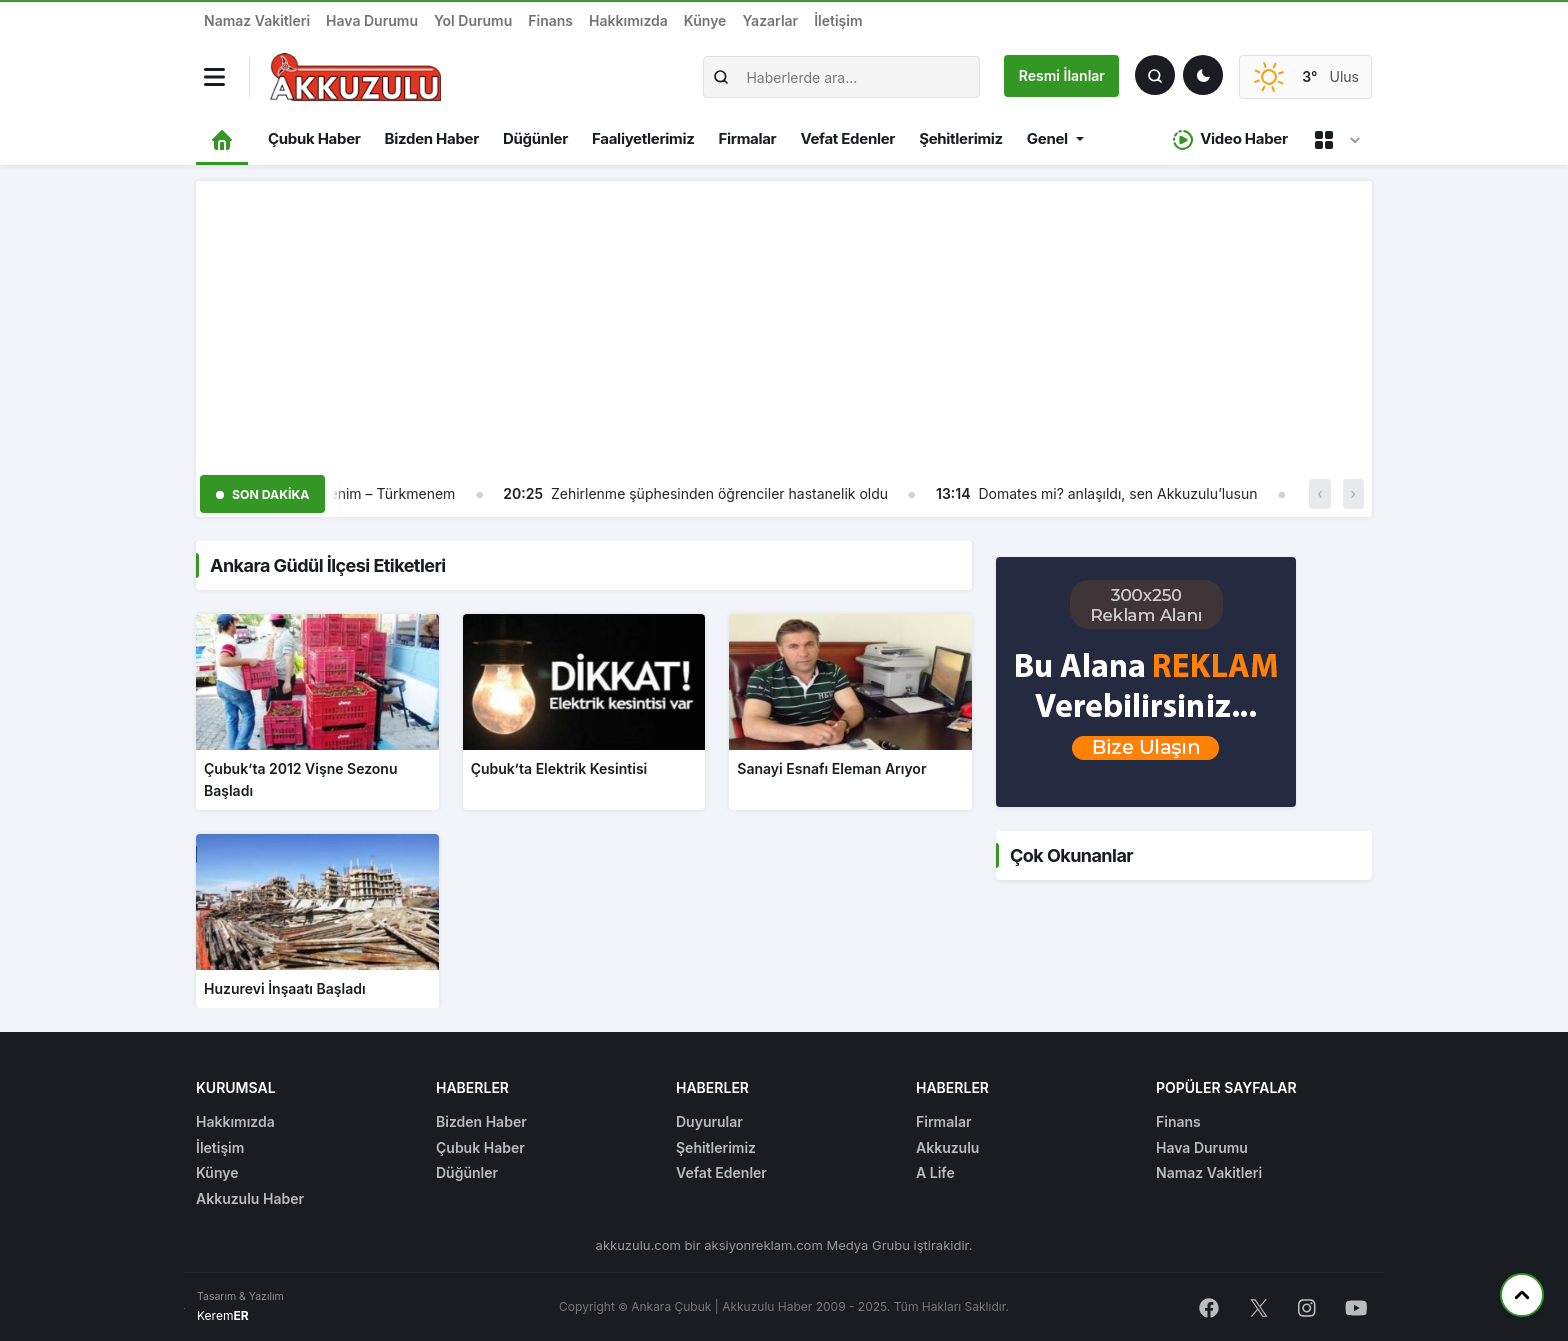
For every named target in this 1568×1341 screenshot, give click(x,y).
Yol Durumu (473, 20)
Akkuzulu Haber (250, 1198)
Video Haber (1230, 139)
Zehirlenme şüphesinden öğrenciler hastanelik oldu (719, 493)
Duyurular (709, 1121)
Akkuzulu (947, 1147)
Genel (1047, 138)
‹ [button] (1319, 493)
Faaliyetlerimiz (643, 138)
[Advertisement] (784, 321)
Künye (705, 20)
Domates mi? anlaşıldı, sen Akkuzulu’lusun (1117, 493)
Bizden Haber (432, 138)
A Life (935, 1172)
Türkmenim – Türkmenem (371, 493)
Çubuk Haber (314, 138)
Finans (550, 20)
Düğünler (535, 138)
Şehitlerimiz (961, 138)
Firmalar (747, 138)
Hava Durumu (372, 20)
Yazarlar (770, 20)
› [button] (1353, 493)
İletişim (838, 20)
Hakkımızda (628, 20)
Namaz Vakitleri (257, 20)
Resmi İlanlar (1062, 75)
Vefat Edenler (847, 138)
